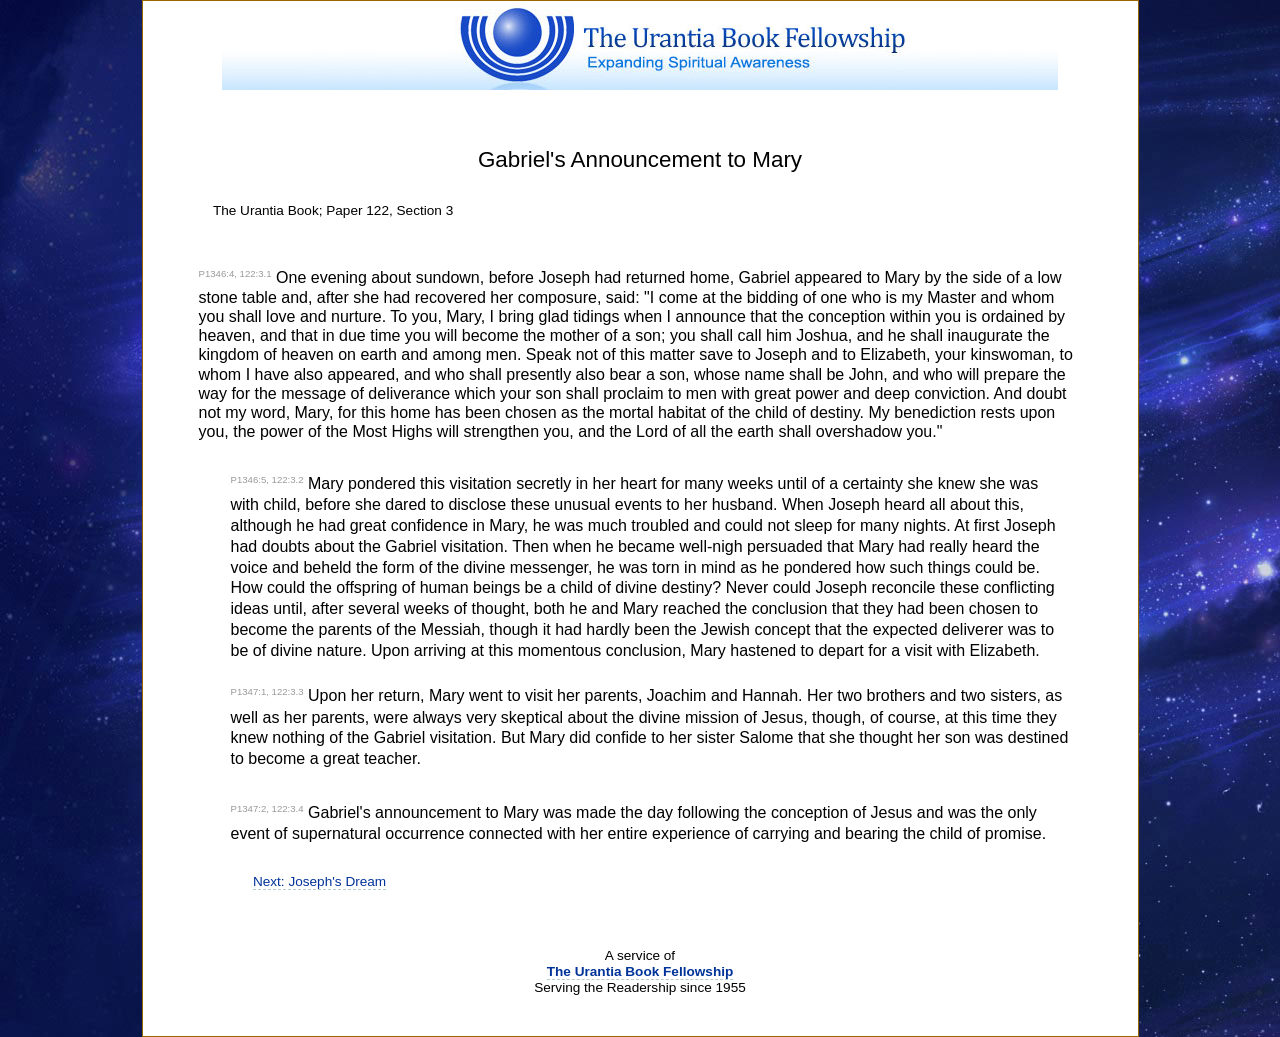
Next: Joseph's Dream (319, 881)
